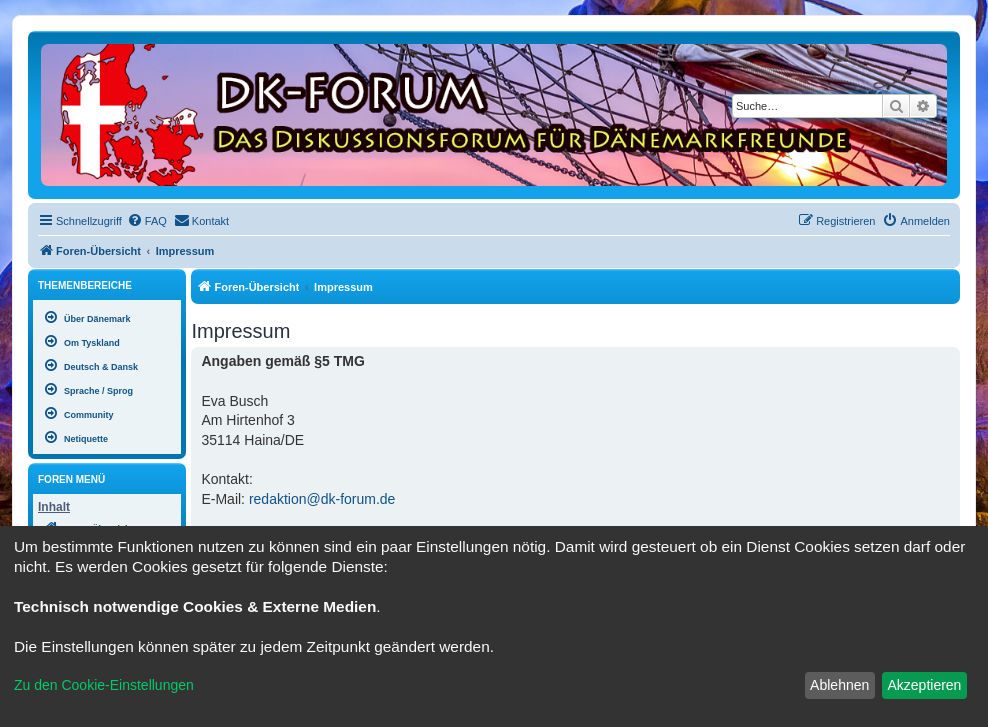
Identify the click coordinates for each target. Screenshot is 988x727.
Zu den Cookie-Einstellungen (104, 685)
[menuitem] (147, 221)
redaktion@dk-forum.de (322, 499)
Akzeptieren (924, 685)
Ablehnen (839, 685)
